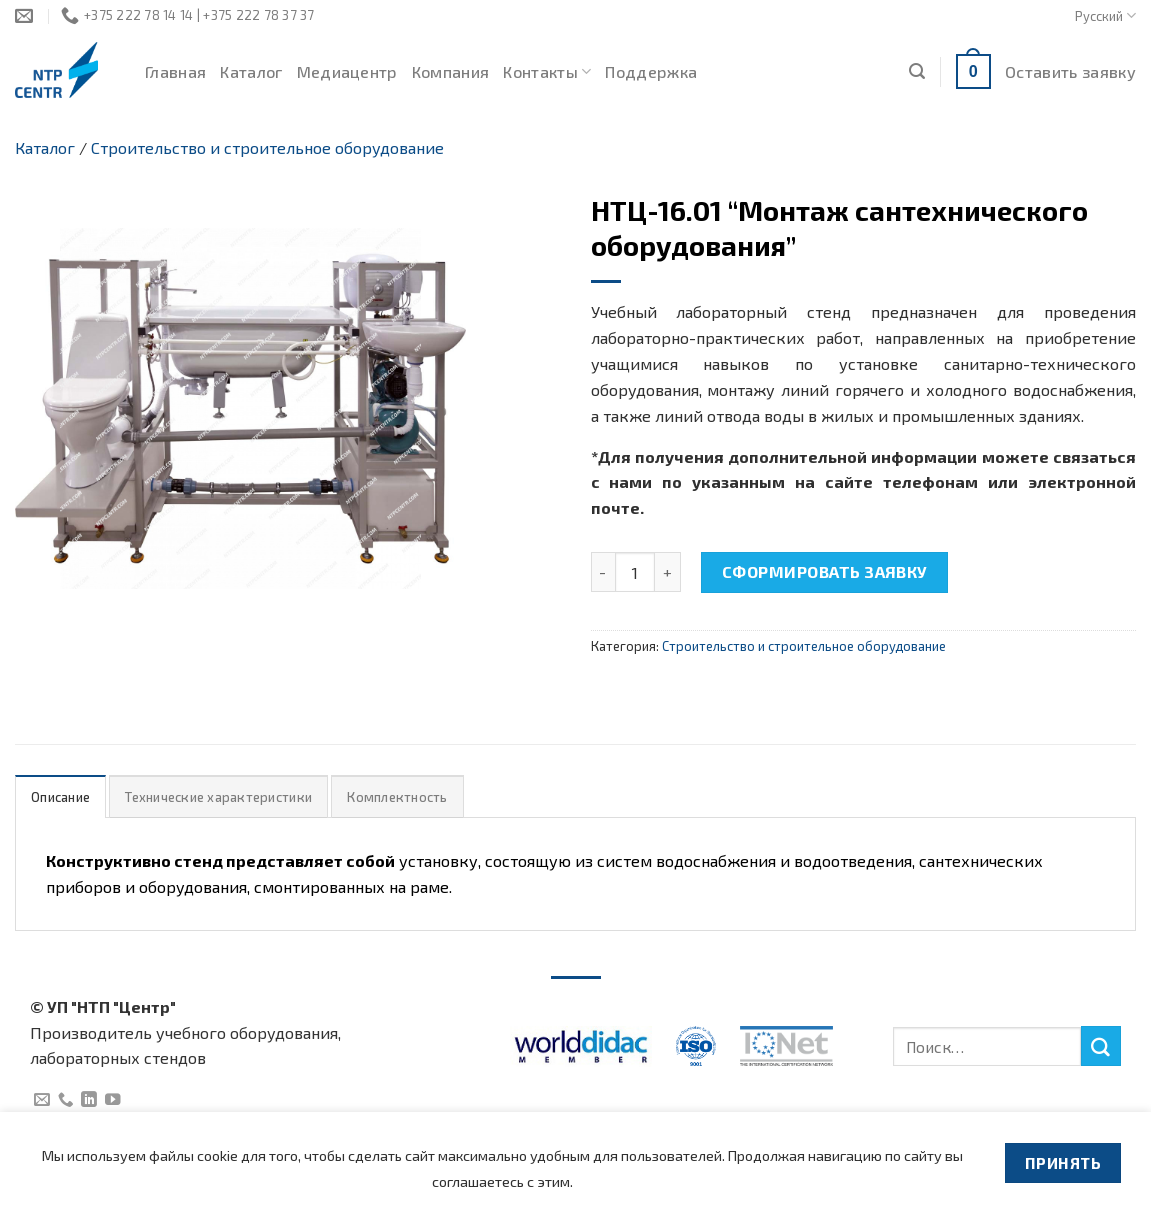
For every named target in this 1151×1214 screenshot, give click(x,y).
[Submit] (1101, 1046)
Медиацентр (347, 71)
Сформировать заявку (825, 571)
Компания (451, 71)
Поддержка (651, 71)
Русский (1105, 15)
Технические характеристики (218, 797)
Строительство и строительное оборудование (267, 147)
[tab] (60, 796)
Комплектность (397, 797)
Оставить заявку (1070, 71)
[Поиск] (917, 71)
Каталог (251, 71)
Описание (60, 797)
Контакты (547, 72)
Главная (175, 71)
